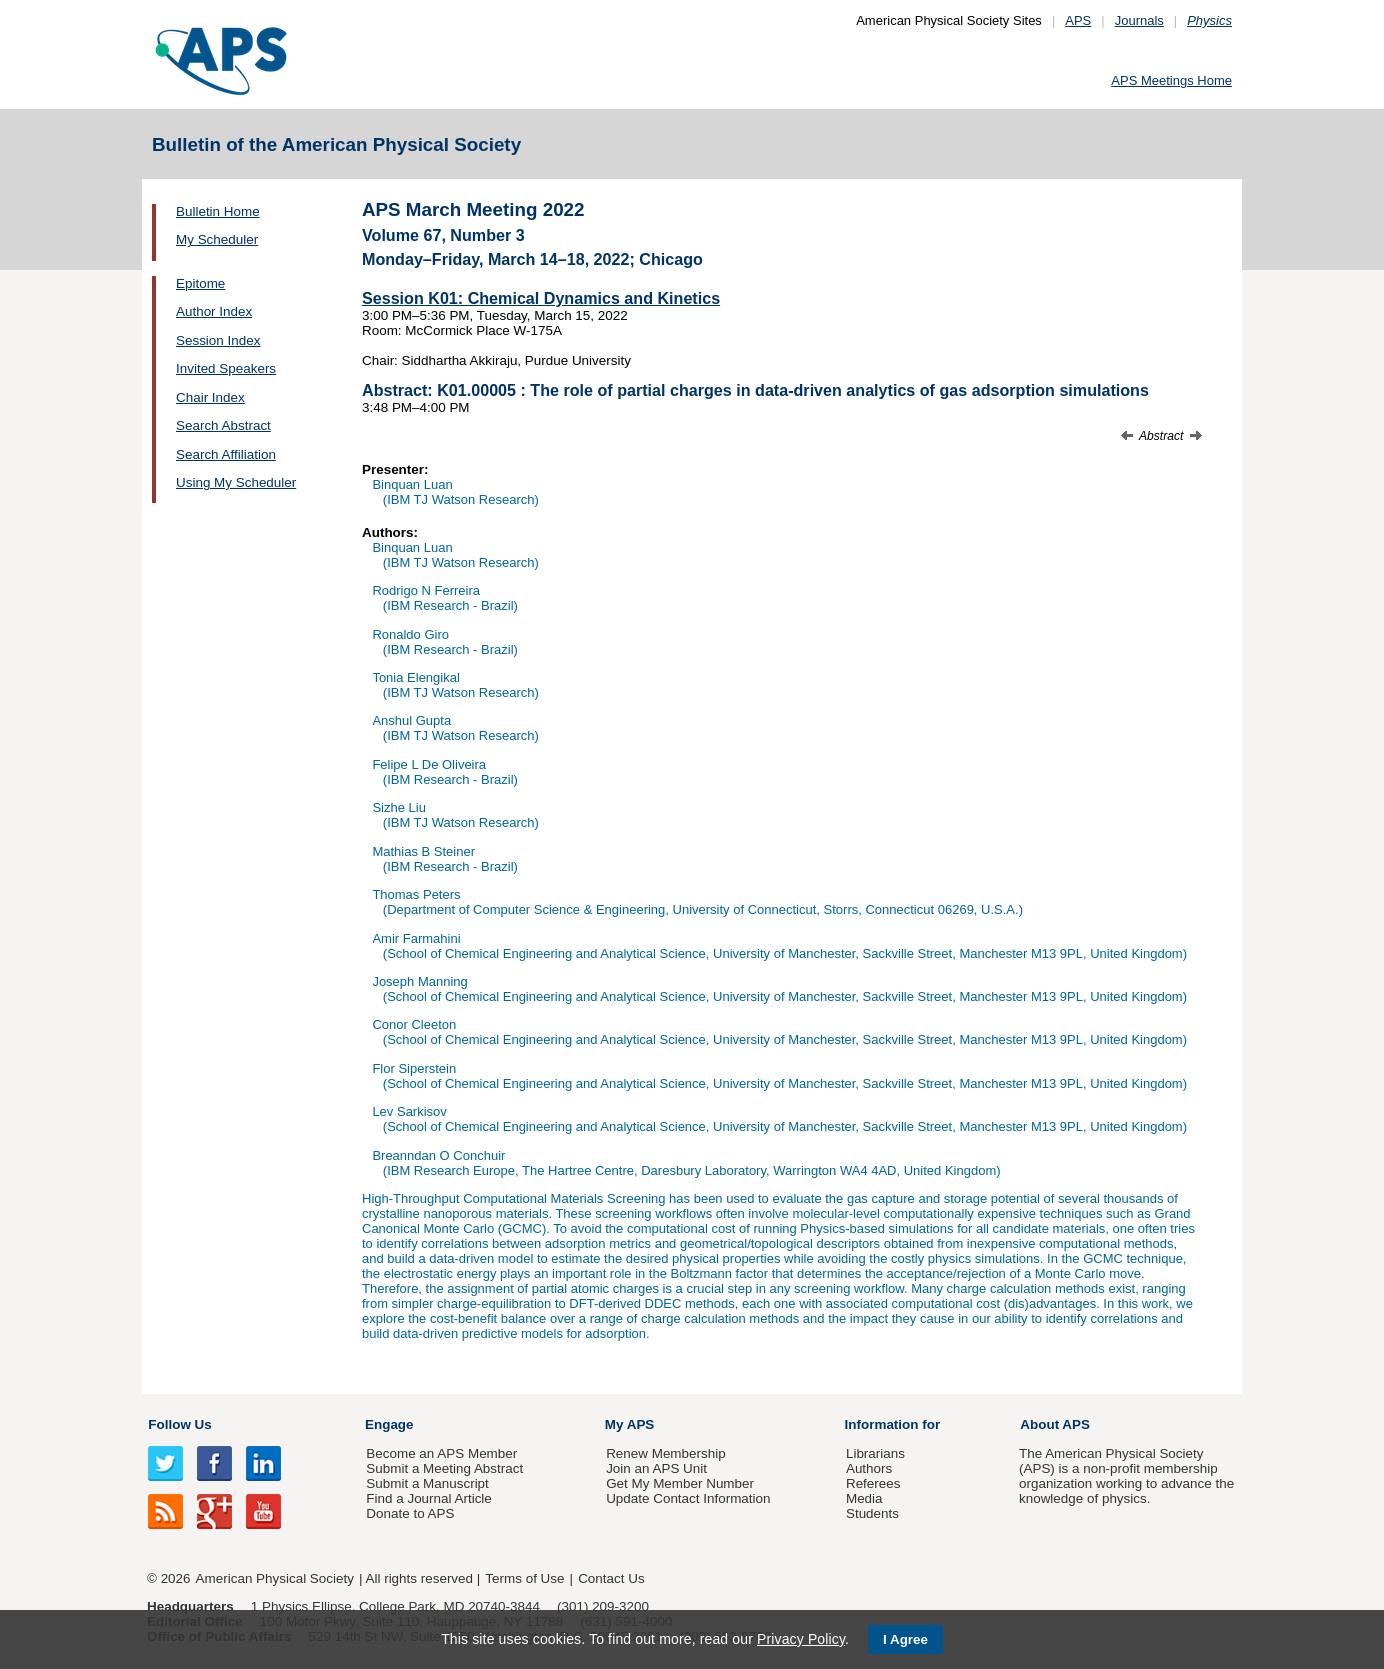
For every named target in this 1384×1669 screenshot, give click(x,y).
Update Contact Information (688, 1498)
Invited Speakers (226, 368)
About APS (1055, 1424)
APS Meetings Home (1171, 80)
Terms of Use (524, 1578)
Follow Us (179, 1424)
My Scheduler (217, 239)
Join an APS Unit (656, 1468)
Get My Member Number (680, 1483)
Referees (873, 1483)
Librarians (875, 1453)
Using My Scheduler (236, 482)
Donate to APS (410, 1513)
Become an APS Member (441, 1453)
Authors (869, 1468)
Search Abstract (223, 425)
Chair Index (210, 397)
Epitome (200, 283)
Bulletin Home (218, 211)
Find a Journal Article (428, 1498)
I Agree (905, 1639)
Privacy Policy (801, 1639)
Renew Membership (666, 1453)
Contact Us (611, 1578)
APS (1078, 20)
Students (872, 1513)
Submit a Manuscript (427, 1483)
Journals (1139, 20)
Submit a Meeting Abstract (444, 1468)
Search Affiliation (226, 454)
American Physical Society (275, 1578)
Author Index (214, 311)
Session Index (218, 340)
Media (864, 1498)
